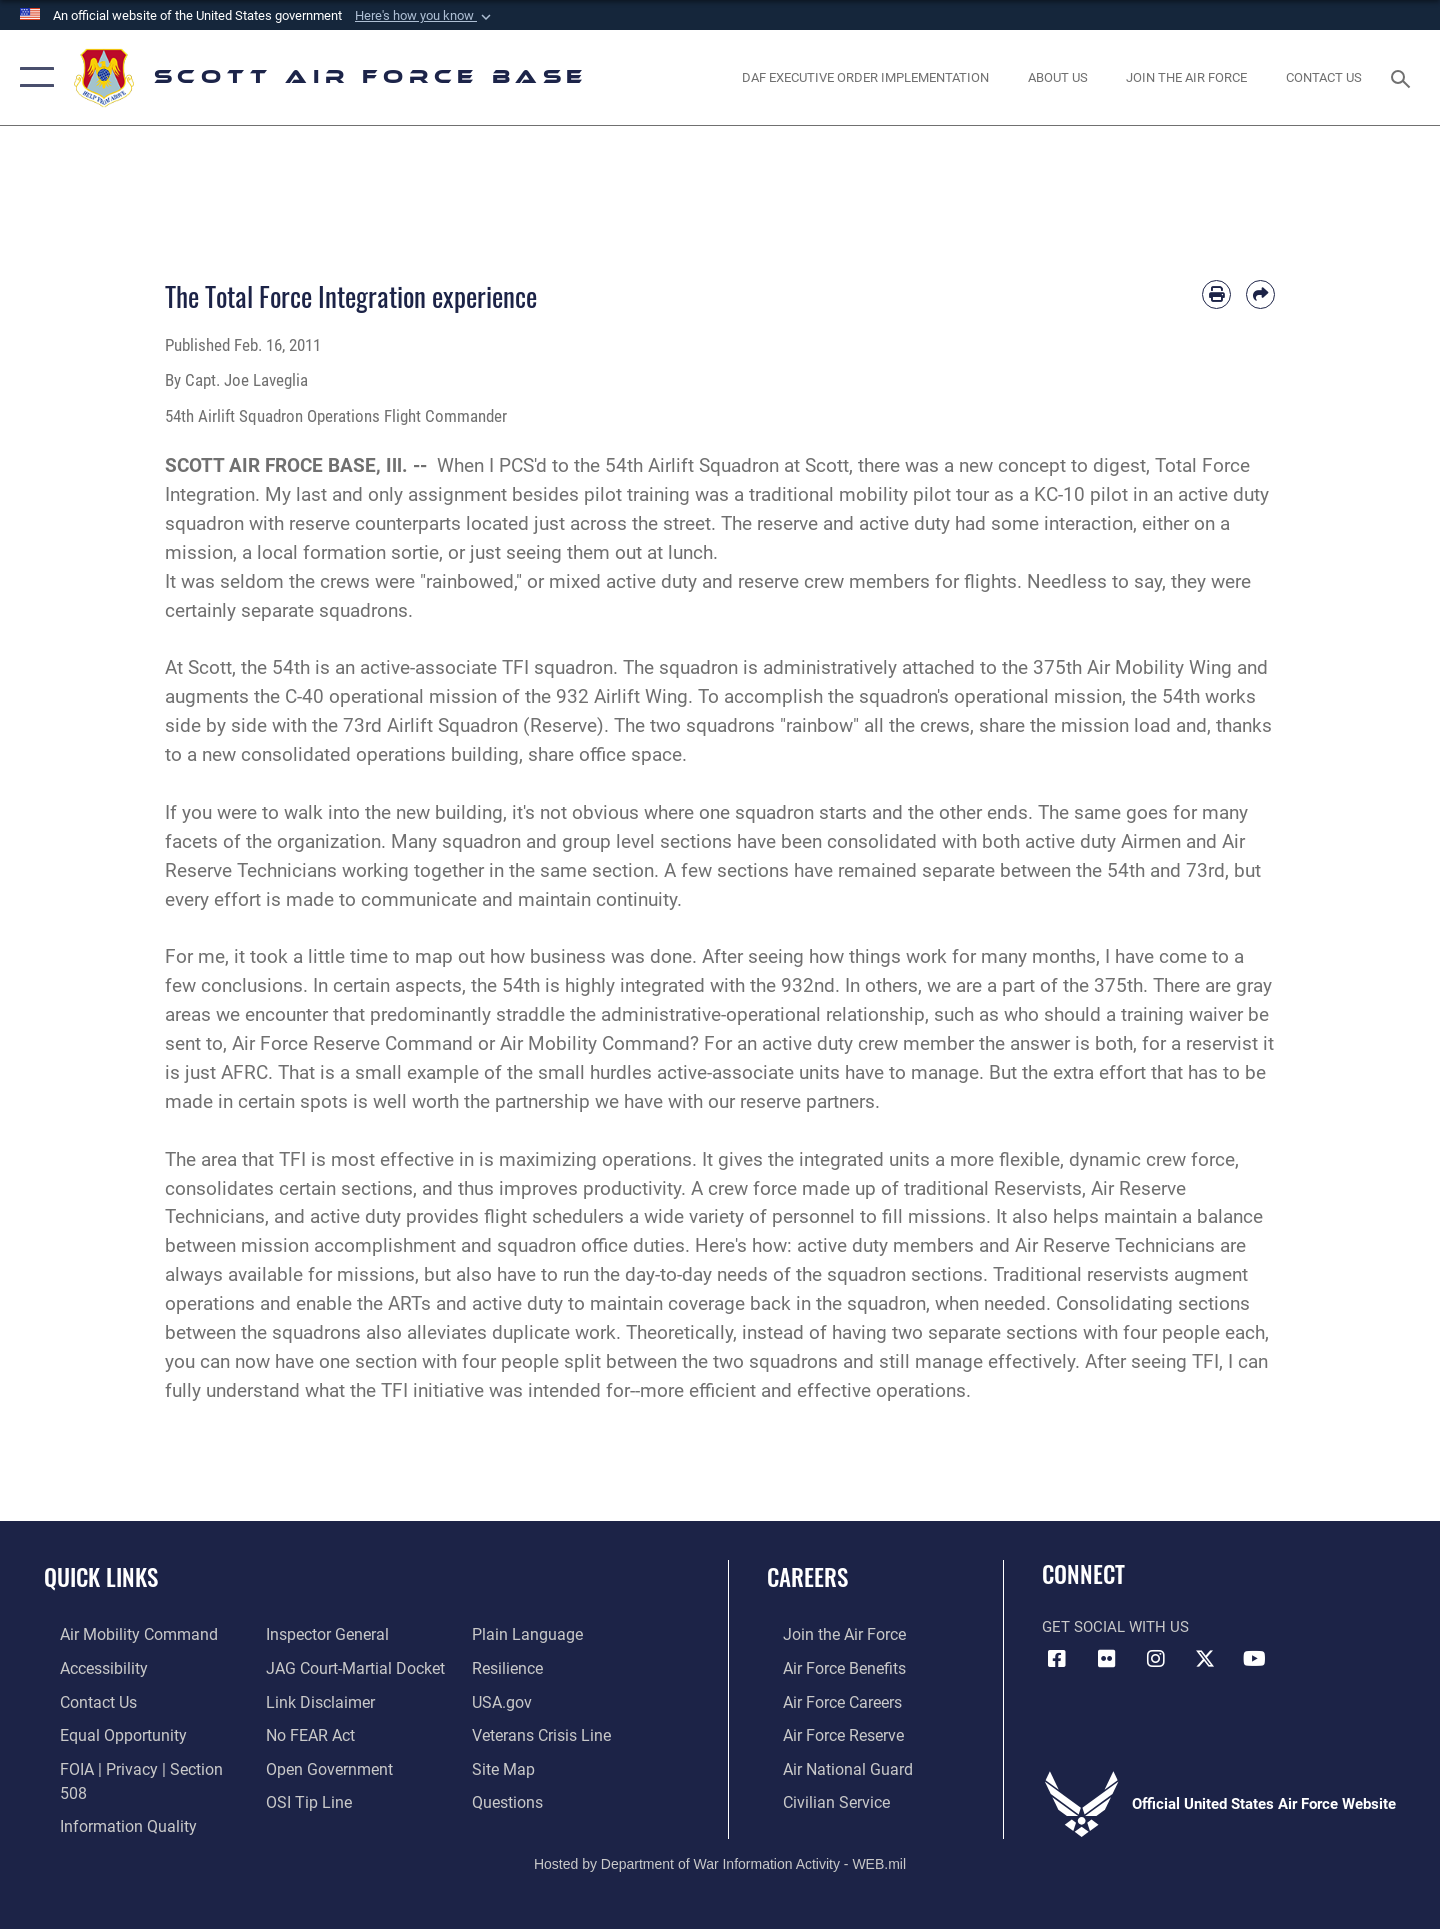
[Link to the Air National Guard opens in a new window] (828, 1765)
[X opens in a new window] (1205, 1659)
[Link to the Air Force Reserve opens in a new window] (826, 1733)
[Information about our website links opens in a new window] (313, 1700)
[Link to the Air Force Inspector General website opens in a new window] (320, 1634)
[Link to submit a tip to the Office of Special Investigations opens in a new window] (301, 1798)
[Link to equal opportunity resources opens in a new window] (103, 1733)
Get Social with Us (1115, 1627)
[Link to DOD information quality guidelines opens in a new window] (108, 1798)
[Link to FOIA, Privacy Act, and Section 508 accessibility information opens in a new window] (135, 1765)
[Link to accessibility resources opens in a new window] (87, 1667)
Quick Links (101, 1577)
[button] (425, 16)
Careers (807, 1577)
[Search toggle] (1403, 77)
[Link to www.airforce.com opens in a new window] (826, 1634)
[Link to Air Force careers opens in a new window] (825, 1700)
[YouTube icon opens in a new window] (1255, 1659)
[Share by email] (1260, 294)
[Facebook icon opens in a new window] (1057, 1659)
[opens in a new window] (1187, 77)
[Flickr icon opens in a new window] (1107, 1659)
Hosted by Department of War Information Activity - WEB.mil (720, 1845)
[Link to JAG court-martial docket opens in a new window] (347, 1667)
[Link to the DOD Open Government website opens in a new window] (320, 1765)
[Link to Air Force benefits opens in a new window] (826, 1667)
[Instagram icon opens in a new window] (1156, 1659)
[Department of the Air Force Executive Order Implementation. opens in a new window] (866, 77)
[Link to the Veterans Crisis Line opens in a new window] (544, 1733)
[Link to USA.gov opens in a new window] (505, 1700)
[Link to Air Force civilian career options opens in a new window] (818, 1798)
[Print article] (1216, 294)
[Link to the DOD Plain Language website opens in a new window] (527, 1634)
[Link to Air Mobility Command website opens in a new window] (119, 1634)
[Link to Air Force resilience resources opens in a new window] (511, 1667)
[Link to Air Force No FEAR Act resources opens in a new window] (304, 1733)
